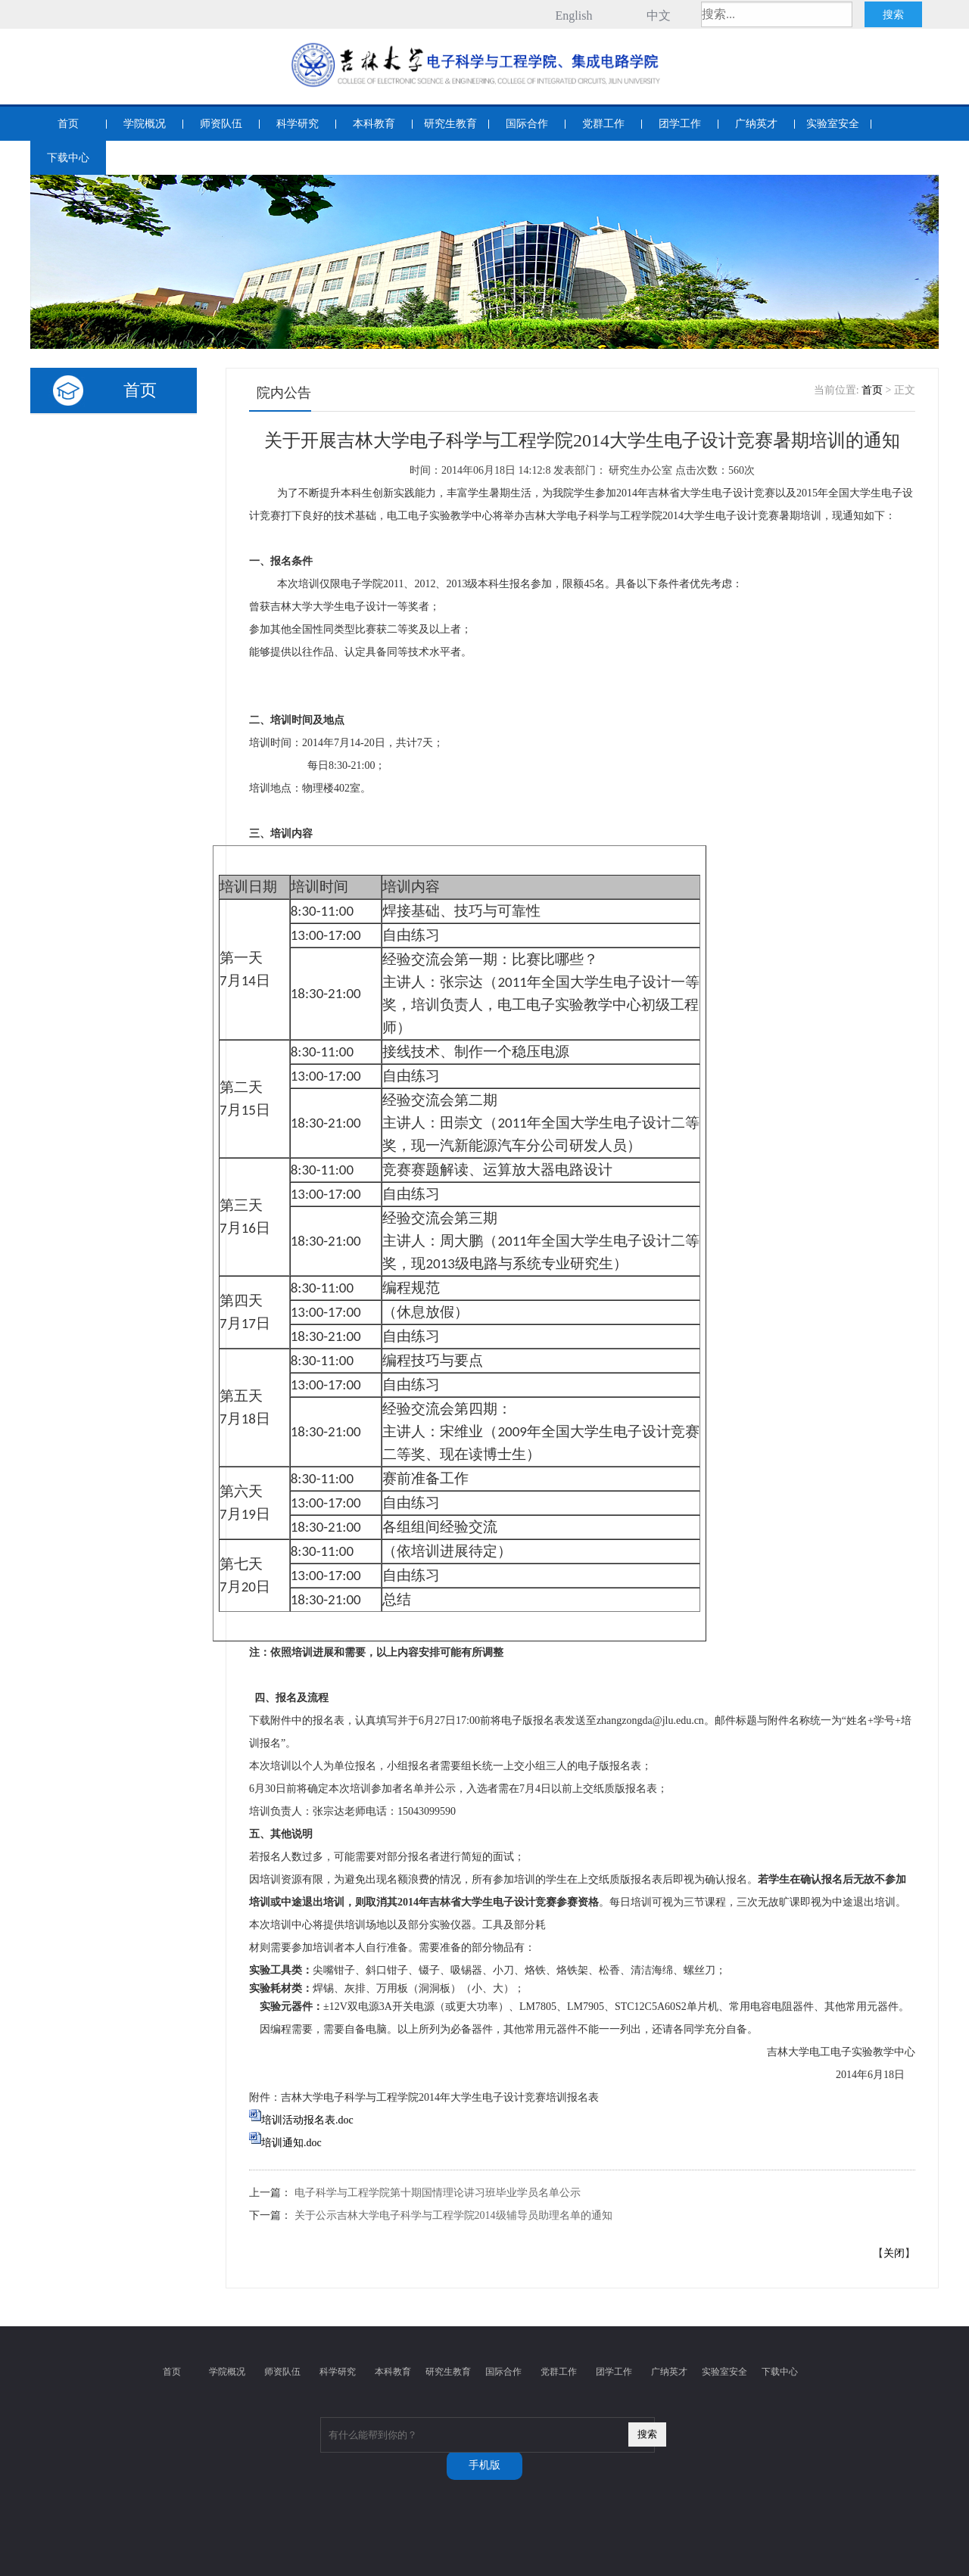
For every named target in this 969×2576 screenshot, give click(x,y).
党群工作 (603, 123)
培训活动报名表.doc (307, 2120)
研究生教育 (450, 123)
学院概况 (144, 123)
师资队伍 (221, 123)
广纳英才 (756, 123)
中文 (659, 15)
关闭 (894, 2253)
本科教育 (374, 123)
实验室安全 (832, 123)
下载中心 (68, 157)
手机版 (484, 2465)
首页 (68, 123)
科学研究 (297, 123)
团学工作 (680, 123)
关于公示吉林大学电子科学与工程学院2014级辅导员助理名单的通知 (453, 2215)
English (574, 15)
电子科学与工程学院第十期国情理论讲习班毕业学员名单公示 (437, 2192)
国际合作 (527, 123)
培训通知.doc (291, 2142)
